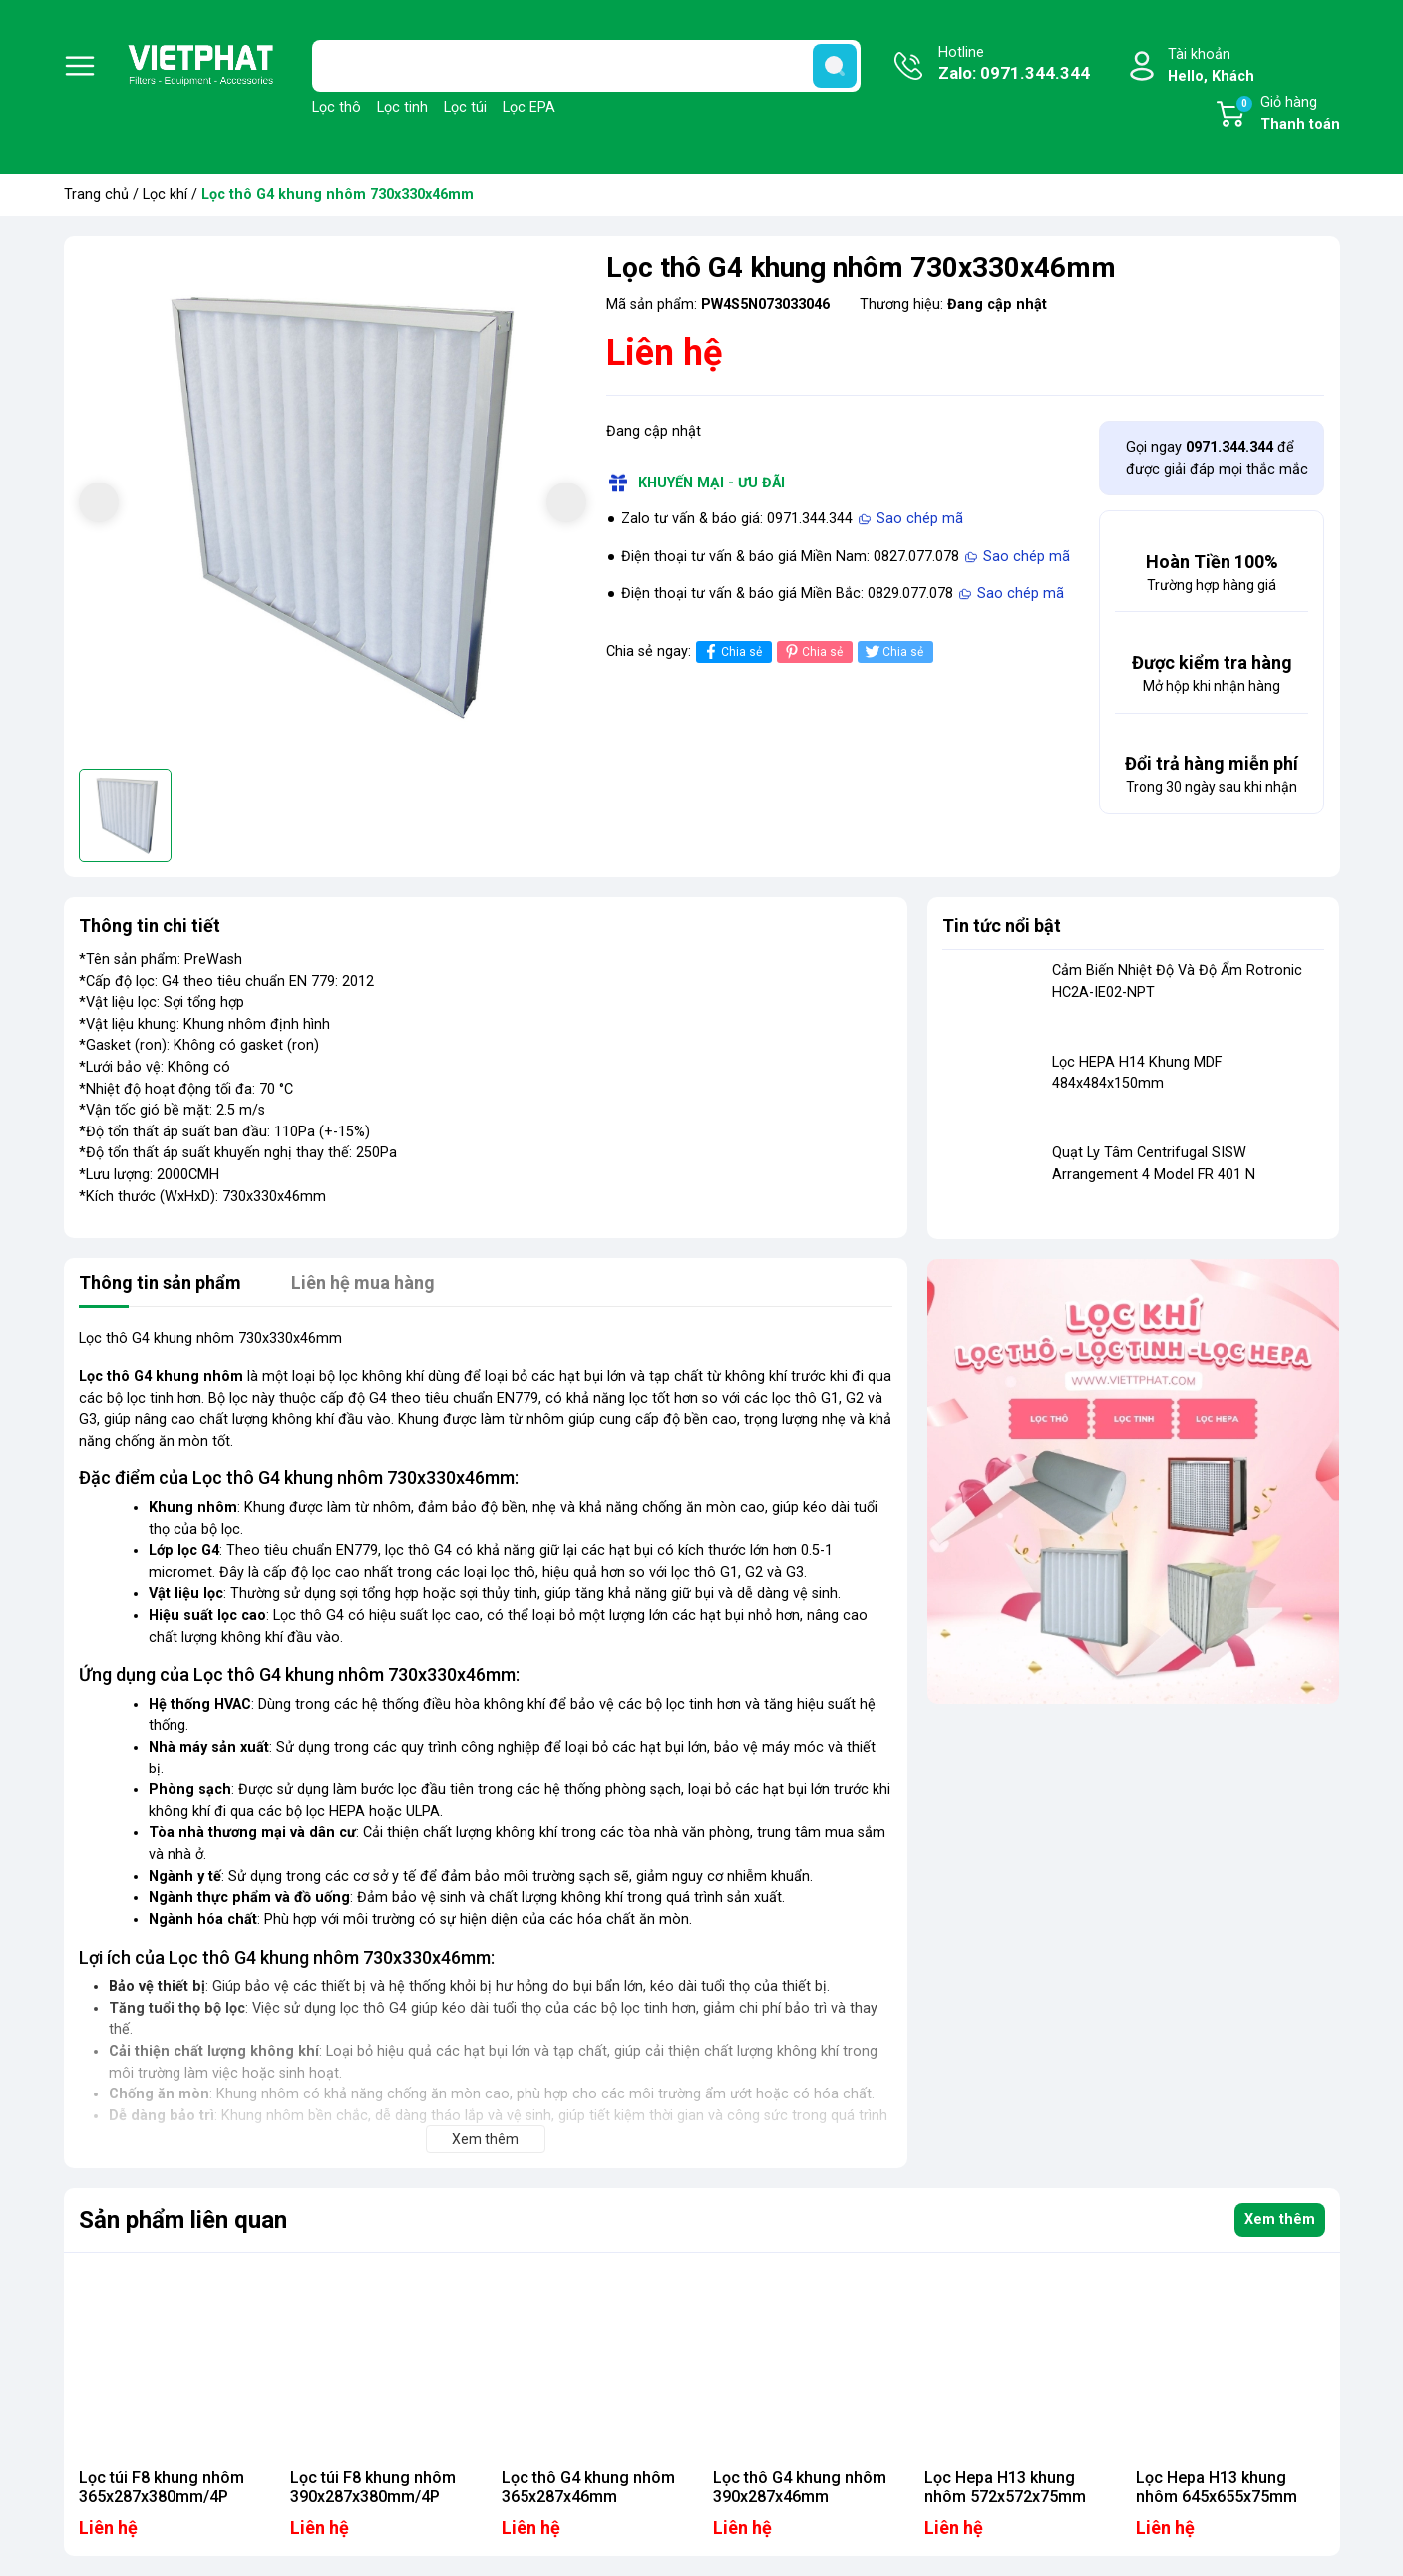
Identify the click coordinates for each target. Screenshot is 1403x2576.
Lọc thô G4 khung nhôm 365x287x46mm (588, 2487)
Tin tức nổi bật (1001, 925)
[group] (332, 505)
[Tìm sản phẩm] (586, 66)
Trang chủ (96, 194)
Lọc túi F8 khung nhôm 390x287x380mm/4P (373, 2487)
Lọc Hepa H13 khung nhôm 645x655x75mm (1216, 2487)
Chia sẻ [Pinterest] (812, 651)
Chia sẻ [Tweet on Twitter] (893, 651)
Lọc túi (465, 107)
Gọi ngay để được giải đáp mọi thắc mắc (1217, 458)
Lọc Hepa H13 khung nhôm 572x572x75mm (1005, 2487)
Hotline (1014, 65)
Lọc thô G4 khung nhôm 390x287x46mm (799, 2487)
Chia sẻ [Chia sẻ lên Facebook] (731, 651)
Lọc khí (165, 194)
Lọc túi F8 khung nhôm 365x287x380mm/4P (161, 2487)
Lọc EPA (529, 107)
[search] (835, 66)
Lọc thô (336, 107)
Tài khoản (1211, 66)
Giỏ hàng (1287, 115)
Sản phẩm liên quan (183, 2220)
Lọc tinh (402, 107)
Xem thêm (1279, 2219)
